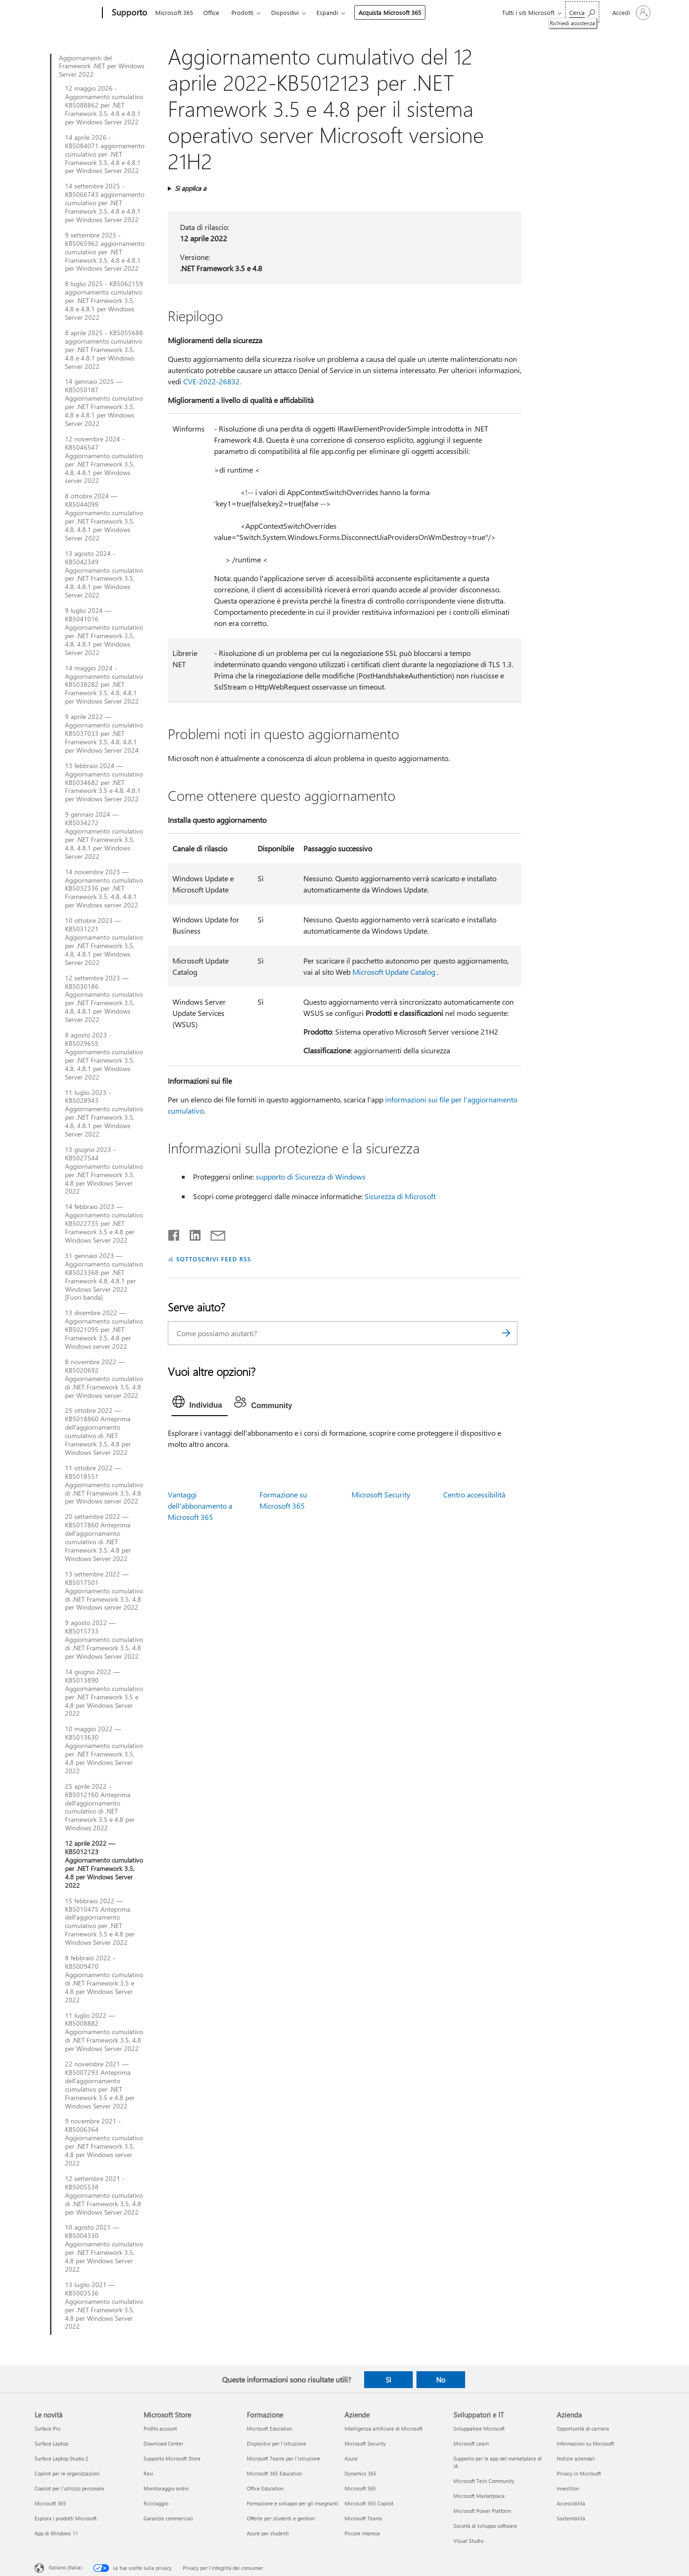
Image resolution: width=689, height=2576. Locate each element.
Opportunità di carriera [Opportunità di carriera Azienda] (583, 2428)
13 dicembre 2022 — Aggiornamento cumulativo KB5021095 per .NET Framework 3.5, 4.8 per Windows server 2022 (104, 1330)
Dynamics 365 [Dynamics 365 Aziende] (360, 2473)
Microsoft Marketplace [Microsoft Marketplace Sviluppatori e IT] (479, 2495)
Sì (388, 2379)
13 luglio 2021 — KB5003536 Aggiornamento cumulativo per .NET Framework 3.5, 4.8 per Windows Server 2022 (104, 2306)
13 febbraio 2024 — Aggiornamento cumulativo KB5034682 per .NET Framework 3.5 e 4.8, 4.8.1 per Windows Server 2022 (104, 783)
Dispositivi (285, 12)
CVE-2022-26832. (212, 381)
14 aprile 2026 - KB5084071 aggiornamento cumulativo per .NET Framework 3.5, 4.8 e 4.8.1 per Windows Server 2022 (104, 154)
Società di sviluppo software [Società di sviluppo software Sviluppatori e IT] (485, 2525)
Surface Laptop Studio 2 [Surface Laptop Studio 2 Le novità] (61, 2458)
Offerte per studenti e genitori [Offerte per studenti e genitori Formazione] (281, 2518)
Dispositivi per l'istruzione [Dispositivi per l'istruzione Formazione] (276, 2443)
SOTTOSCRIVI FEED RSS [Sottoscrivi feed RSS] (213, 1259)
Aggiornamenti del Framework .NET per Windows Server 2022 (101, 66)
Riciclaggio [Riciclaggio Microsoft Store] (156, 2503)
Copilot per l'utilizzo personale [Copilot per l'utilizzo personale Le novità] (69, 2488)
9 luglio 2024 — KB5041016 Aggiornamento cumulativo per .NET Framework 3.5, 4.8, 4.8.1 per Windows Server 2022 (104, 631)
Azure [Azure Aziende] (351, 2458)
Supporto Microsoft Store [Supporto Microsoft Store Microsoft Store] (172, 2458)
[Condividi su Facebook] (174, 1233)
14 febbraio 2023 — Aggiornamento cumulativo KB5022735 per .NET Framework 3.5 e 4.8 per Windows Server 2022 (104, 1223)
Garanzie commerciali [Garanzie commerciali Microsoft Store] (168, 2518)
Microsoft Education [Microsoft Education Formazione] (269, 2428)
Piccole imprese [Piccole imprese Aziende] (362, 2533)
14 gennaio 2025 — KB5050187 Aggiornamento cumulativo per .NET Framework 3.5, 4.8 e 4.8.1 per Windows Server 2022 (104, 402)
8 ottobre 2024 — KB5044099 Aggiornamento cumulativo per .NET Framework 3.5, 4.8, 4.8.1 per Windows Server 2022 (104, 517)
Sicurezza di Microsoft (400, 1196)
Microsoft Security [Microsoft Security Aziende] (365, 2443)
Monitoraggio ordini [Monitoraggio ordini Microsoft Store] (166, 2488)
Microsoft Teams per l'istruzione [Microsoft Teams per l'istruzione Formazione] (283, 2458)
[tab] (200, 1404)
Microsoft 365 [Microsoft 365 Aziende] (360, 2488)
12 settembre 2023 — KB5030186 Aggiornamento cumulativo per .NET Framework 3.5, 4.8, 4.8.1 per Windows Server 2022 (104, 999)
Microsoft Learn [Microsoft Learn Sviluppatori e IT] (471, 2443)
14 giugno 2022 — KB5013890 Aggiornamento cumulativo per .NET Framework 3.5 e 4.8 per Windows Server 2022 (104, 1693)
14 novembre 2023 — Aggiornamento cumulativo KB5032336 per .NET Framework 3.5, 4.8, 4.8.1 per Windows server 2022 (104, 889)
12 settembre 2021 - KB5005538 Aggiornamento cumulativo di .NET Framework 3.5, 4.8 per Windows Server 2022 (104, 2195)
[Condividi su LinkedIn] (191, 1233)
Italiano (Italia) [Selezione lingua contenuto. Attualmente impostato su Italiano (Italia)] (65, 2567)
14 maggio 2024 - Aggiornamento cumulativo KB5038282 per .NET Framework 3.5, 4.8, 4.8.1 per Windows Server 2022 (104, 685)
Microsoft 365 (174, 12)
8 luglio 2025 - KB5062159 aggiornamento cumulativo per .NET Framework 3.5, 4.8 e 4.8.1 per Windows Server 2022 (104, 301)
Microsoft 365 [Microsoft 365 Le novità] (50, 2503)
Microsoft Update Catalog (393, 972)
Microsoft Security (381, 1494)
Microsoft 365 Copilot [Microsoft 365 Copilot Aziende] (369, 2503)
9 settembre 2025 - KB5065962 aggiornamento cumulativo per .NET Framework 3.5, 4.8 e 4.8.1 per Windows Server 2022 (104, 252)
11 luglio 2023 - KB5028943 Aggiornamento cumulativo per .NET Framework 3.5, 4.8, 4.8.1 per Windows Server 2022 (104, 1113)
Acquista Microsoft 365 (390, 12)
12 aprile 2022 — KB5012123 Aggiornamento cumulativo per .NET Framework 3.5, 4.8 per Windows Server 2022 (104, 1864)
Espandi (327, 12)
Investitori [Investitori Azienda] (568, 2488)
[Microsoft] (67, 13)
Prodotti (242, 12)
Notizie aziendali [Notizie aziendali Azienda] (576, 2458)
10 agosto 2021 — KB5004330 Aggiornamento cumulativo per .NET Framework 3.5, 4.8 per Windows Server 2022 (104, 2248)
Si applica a (190, 188)
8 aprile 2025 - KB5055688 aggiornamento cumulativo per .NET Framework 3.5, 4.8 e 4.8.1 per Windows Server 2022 (104, 350)
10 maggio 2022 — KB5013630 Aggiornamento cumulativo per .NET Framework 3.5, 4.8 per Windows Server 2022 (104, 1750)
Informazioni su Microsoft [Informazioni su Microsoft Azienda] (585, 2443)
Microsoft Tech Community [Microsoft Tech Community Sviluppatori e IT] (483, 2480)
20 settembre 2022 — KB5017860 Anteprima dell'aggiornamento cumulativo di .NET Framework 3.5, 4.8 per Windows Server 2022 (98, 1537)
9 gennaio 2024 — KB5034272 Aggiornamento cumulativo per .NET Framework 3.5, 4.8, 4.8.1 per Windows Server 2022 (104, 835)
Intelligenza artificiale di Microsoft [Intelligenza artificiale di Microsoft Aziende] (383, 2428)
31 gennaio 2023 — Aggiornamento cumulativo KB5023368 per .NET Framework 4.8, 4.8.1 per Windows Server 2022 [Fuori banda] (104, 1277)
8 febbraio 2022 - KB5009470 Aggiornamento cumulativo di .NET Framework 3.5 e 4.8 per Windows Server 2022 (104, 1979)
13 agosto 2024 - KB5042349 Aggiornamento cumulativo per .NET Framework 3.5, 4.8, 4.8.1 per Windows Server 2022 (104, 574)
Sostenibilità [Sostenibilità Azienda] (571, 2518)
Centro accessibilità (474, 1494)
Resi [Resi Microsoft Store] (148, 2473)
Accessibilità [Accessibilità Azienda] (571, 2503)
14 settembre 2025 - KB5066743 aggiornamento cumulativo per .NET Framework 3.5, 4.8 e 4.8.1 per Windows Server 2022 (104, 203)
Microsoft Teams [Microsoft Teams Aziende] (363, 2518)
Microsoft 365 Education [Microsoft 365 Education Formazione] (274, 2473)
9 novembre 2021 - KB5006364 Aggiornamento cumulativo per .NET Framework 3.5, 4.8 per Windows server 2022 (104, 2142)
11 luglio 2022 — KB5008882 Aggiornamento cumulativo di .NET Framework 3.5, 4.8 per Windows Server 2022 (104, 2032)
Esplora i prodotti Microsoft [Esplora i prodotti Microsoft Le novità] (66, 2518)
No (440, 2379)
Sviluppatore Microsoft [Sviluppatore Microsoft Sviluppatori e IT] (479, 2428)
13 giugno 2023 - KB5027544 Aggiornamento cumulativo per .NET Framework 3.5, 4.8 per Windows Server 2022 (104, 1170)
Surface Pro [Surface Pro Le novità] (47, 2428)
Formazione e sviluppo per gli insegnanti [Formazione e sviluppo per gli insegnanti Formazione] (292, 2503)
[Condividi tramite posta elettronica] (213, 1233)
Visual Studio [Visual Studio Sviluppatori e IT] (468, 2540)
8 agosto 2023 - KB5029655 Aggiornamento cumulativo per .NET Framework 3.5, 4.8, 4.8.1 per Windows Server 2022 (104, 1056)
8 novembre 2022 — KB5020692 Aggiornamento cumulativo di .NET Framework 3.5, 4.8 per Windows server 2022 (104, 1379)
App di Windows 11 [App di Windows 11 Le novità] (56, 2533)
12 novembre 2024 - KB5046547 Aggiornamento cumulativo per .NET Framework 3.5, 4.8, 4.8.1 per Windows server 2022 (104, 460)
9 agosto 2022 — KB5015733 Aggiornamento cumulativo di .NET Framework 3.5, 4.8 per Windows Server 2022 (104, 1640)
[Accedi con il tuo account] (630, 12)
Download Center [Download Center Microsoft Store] (163, 2443)
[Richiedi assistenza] (582, 11)
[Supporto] (128, 13)
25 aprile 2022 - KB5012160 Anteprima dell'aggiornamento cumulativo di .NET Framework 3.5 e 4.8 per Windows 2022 (100, 1807)
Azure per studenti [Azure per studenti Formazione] (268, 2533)
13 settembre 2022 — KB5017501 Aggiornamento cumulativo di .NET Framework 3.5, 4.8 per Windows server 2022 (104, 1591)
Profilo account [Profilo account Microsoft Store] (160, 2428)
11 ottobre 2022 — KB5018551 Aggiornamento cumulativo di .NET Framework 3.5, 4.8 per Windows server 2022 (104, 1485)
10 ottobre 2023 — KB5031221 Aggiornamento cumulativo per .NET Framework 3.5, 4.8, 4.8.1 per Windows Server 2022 (104, 941)
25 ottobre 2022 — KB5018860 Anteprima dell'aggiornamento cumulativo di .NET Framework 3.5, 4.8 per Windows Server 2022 (98, 1431)
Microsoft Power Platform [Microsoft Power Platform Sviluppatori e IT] (482, 2510)
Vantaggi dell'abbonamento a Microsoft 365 (200, 1505)
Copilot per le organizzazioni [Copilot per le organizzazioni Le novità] (67, 2473)
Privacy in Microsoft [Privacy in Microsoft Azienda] (579, 2473)
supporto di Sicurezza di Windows (311, 1176)
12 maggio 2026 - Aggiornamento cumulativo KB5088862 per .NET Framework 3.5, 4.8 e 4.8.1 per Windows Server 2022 (104, 105)
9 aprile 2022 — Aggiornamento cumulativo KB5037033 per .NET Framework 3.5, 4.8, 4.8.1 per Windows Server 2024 (104, 733)
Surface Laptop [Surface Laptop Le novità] (51, 2443)
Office (211, 12)
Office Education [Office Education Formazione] (265, 2488)
